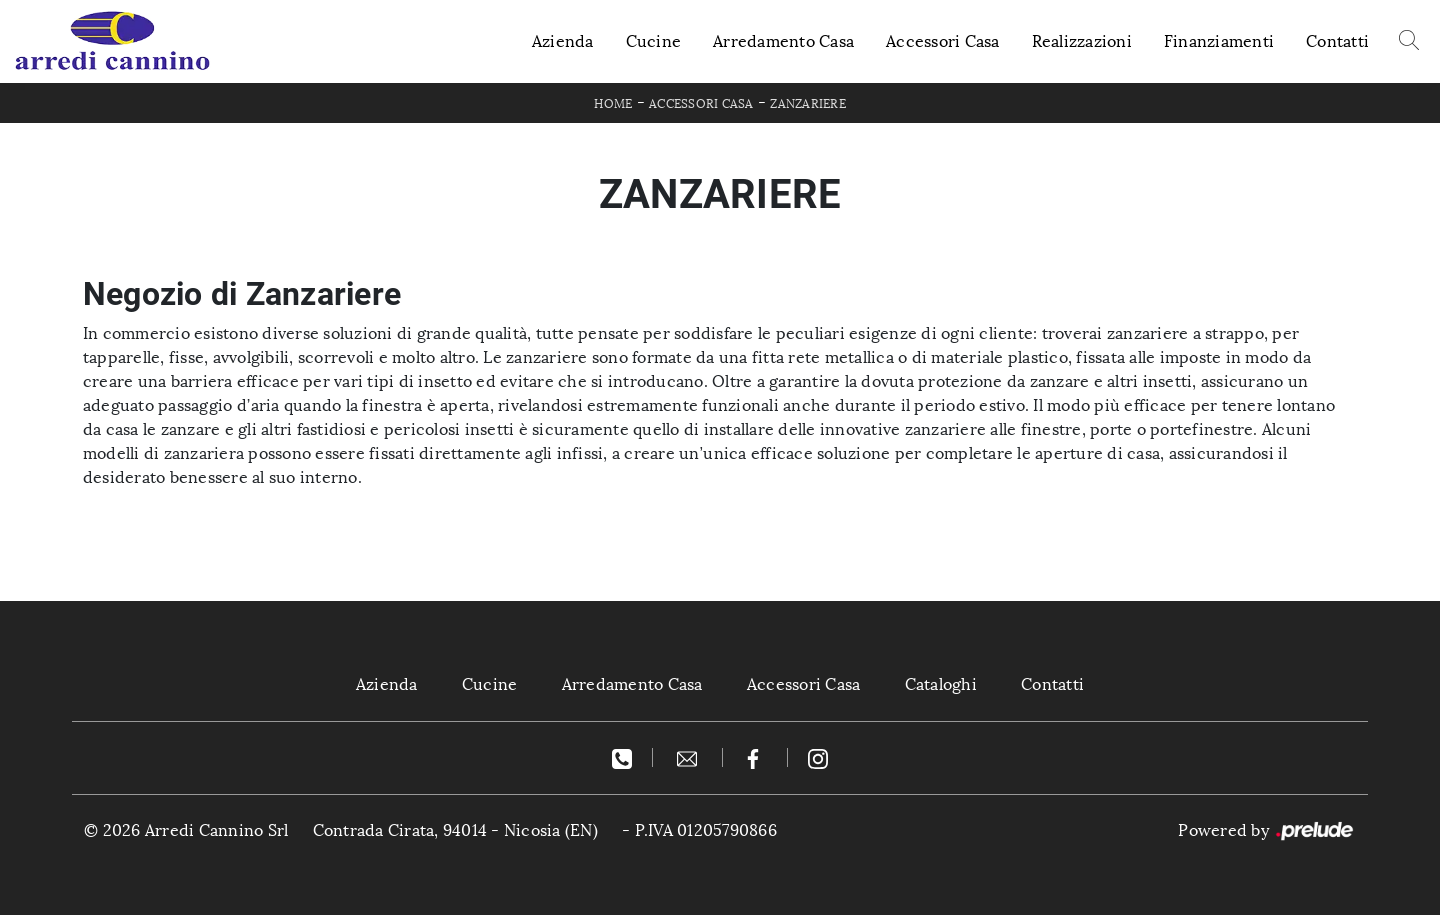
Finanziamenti (1219, 41)
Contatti (1337, 41)
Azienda (563, 41)
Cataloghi (941, 684)
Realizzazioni (1082, 41)
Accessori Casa (943, 41)
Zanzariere (808, 104)
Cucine (654, 41)
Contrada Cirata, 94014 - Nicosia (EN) (455, 830)
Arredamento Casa (783, 41)
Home (613, 104)
